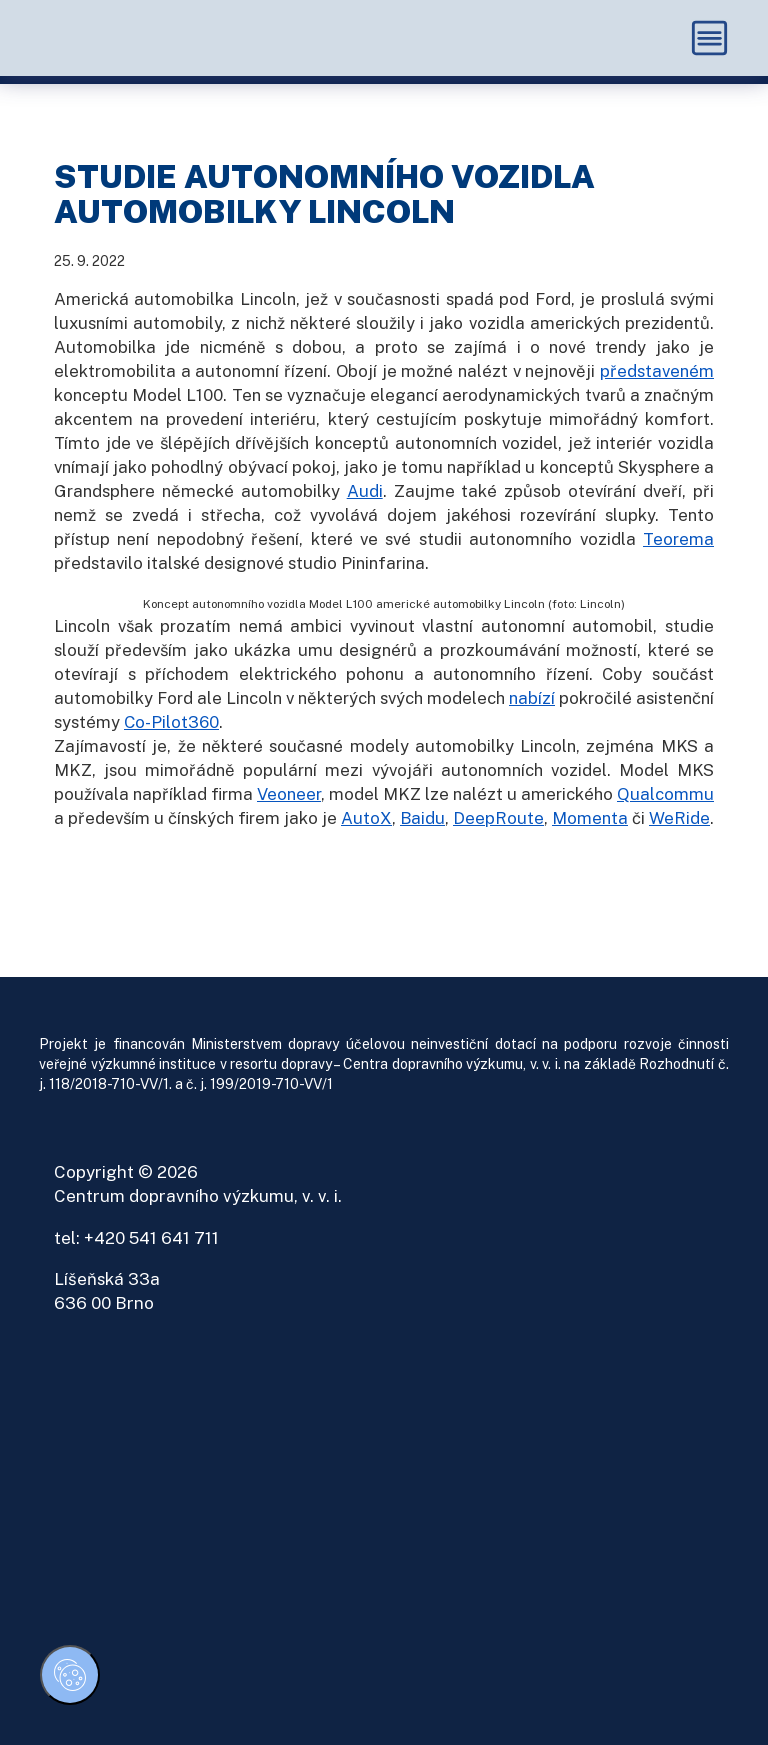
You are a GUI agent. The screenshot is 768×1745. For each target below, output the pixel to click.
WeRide (679, 818)
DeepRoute (498, 818)
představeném (657, 371)
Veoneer (289, 794)
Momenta (590, 818)
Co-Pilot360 (171, 722)
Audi (365, 491)
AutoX (366, 818)
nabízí (532, 698)
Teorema (678, 539)
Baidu (422, 818)
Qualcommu (665, 794)
